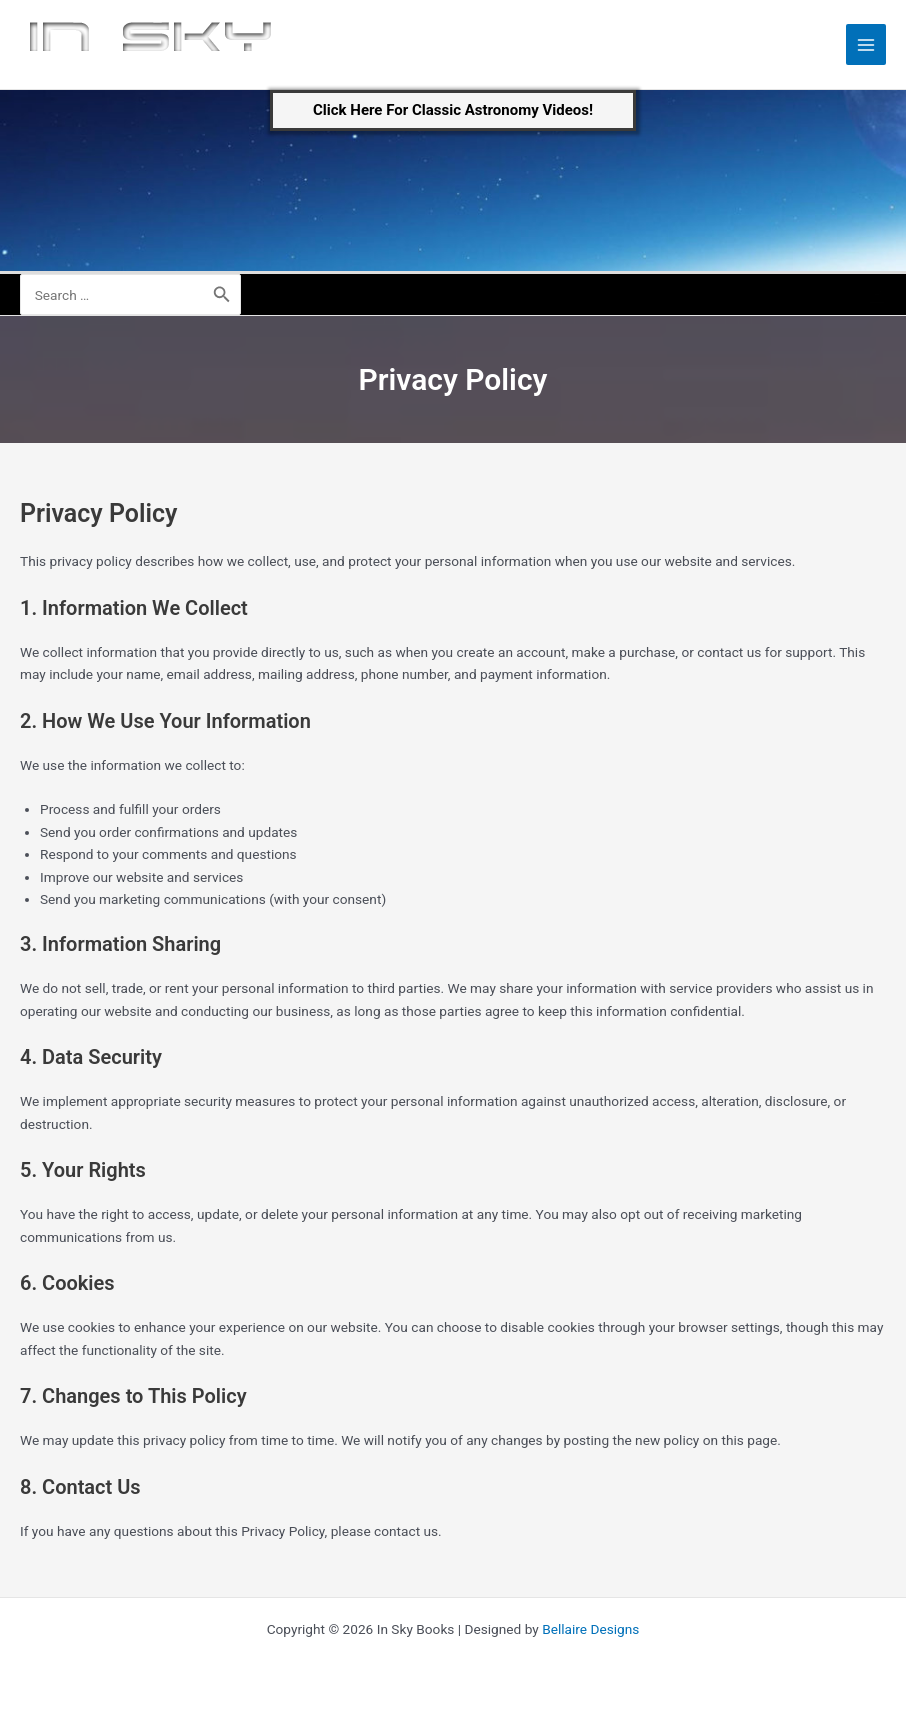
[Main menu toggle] (866, 44)
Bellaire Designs (590, 1629)
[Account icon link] (877, 295)
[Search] (222, 294)
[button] (453, 110)
